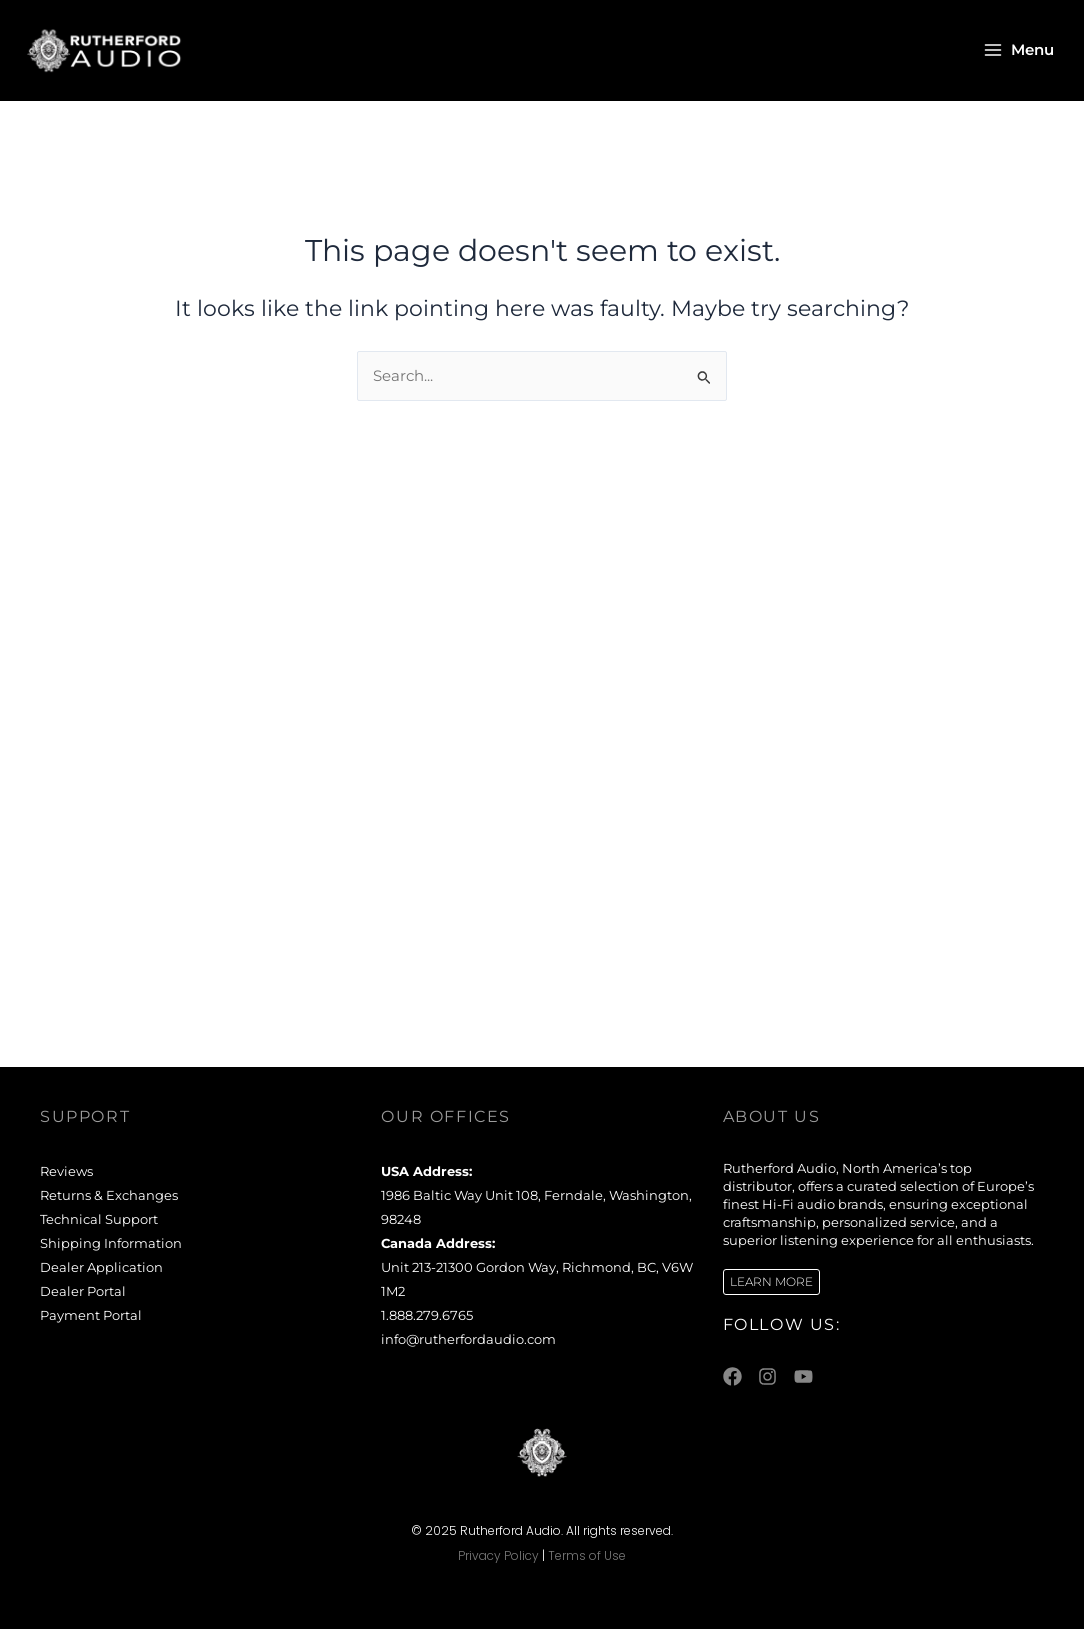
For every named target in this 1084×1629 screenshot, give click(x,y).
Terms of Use (587, 1555)
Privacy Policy (498, 1555)
